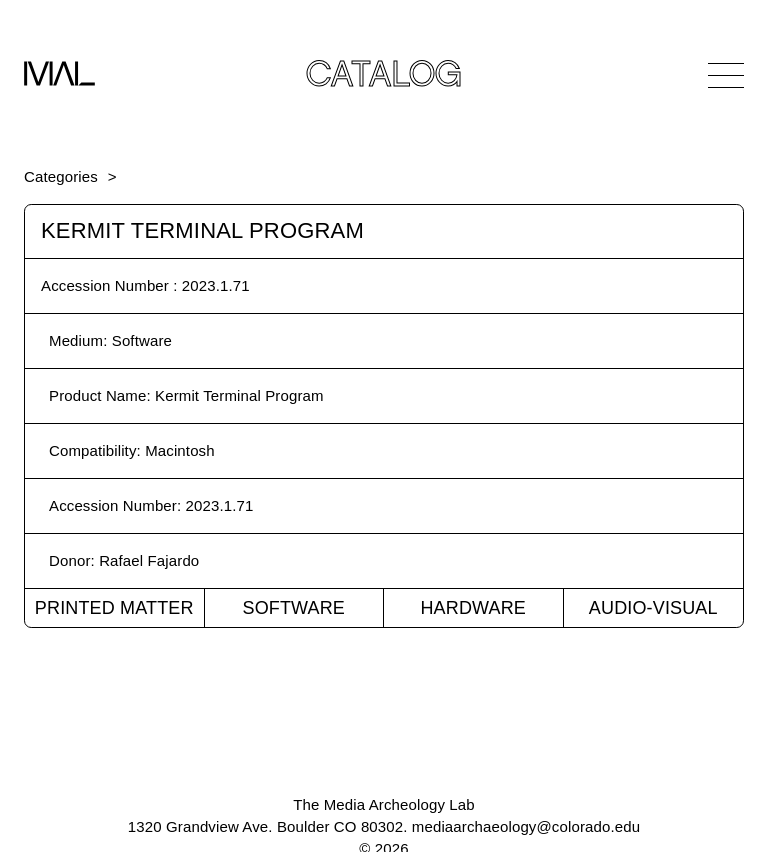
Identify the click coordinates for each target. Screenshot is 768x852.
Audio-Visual (653, 608)
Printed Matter (114, 608)
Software (293, 608)
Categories (61, 176)
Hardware (473, 608)
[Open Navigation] (726, 75)
